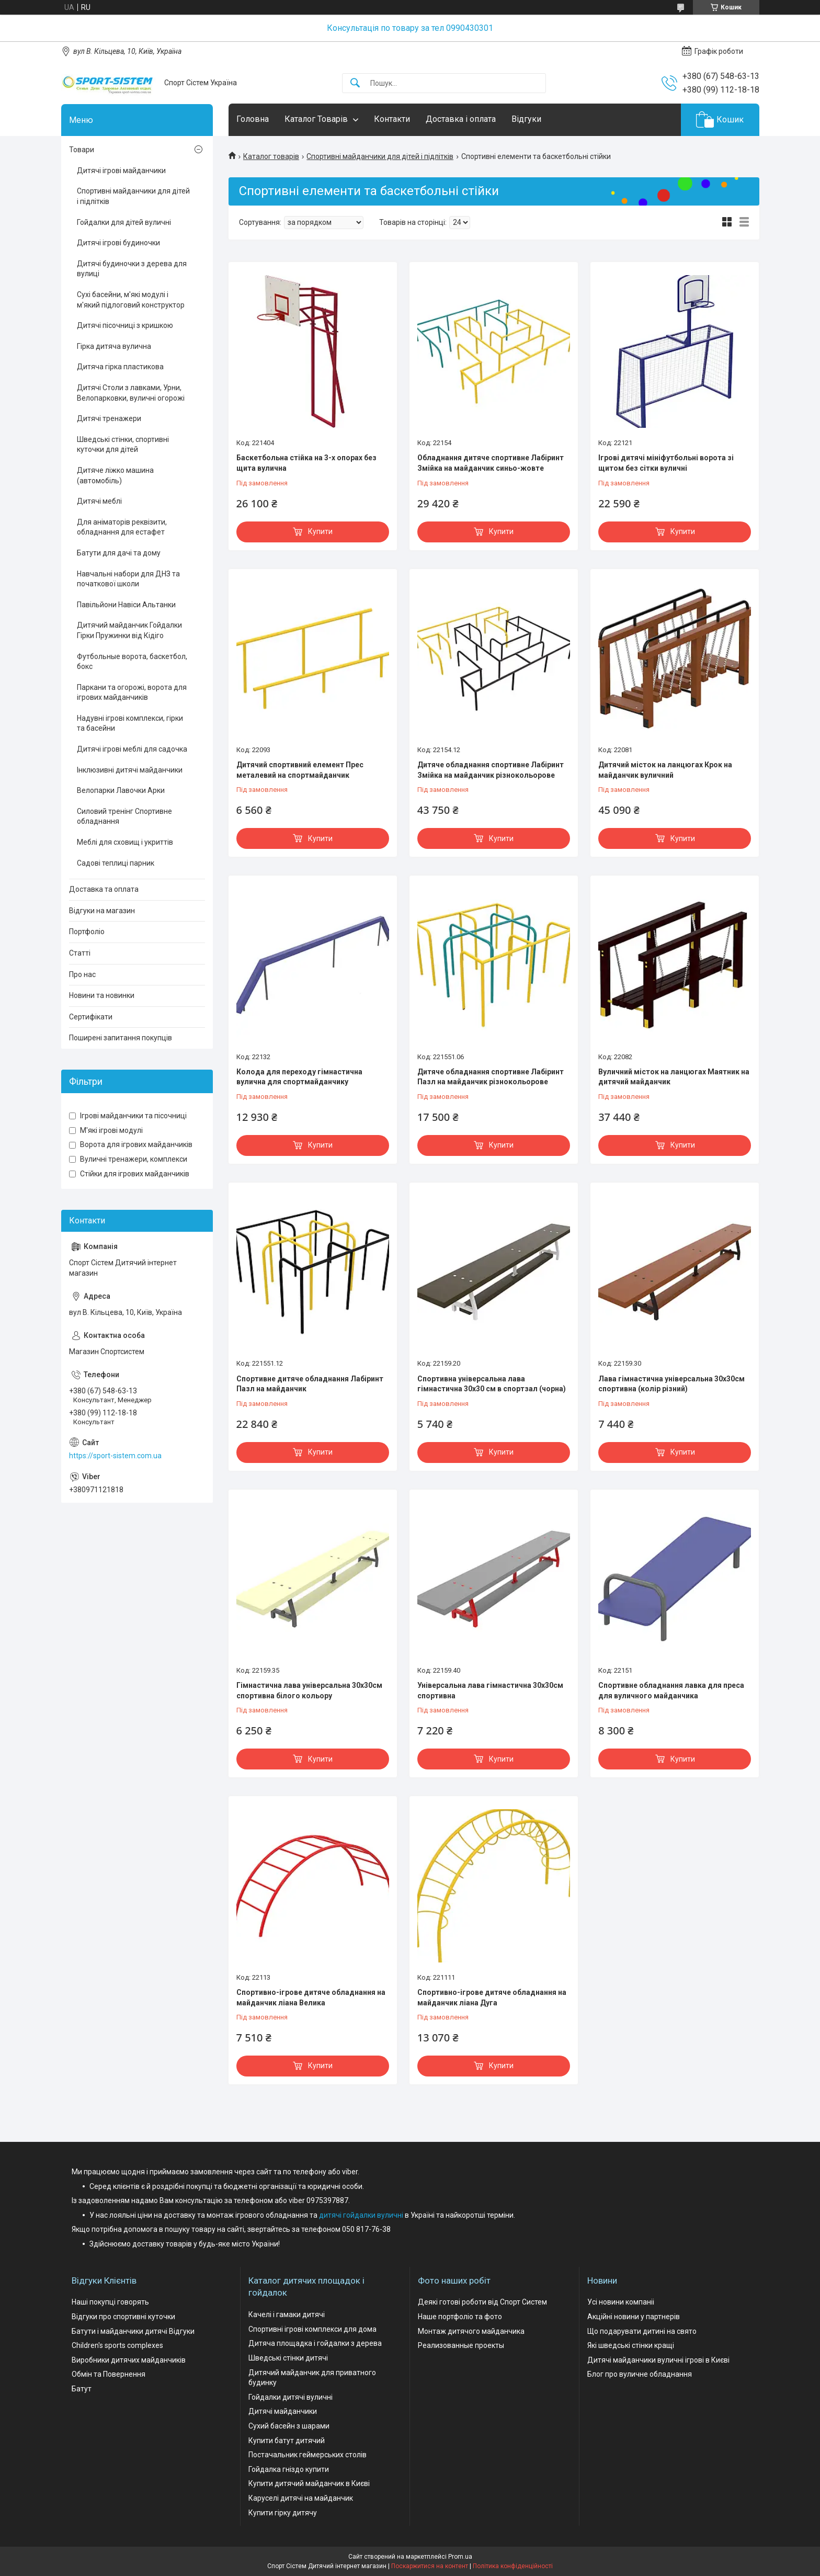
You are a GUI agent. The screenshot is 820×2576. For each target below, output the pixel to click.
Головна (252, 119)
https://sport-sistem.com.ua (115, 1455)
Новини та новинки (101, 995)
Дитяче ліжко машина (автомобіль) (115, 475)
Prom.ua (460, 2556)
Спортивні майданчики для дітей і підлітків (379, 156)
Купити (320, 531)
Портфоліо (87, 931)
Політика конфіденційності (513, 2566)
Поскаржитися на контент (429, 2566)
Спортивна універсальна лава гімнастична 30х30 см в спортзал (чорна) (491, 1384)
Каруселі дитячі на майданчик (300, 2498)
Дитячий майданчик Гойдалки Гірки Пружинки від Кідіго (129, 630)
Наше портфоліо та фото (460, 2316)
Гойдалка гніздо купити (288, 2469)
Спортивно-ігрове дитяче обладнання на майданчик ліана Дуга (491, 1997)
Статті (79, 953)
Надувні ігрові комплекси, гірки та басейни (130, 723)
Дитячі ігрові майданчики (121, 170)
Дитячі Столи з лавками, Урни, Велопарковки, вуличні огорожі (131, 392)
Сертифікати (90, 1017)
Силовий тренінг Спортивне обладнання (124, 816)
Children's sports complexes (117, 2345)
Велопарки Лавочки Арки (121, 790)
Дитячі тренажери (109, 418)
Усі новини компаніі (620, 2302)
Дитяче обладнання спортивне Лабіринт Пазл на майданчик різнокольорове (490, 1077)
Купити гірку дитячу (282, 2513)
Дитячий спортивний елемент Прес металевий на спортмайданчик (299, 770)
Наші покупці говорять (110, 2302)
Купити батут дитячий (286, 2440)
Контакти (392, 119)
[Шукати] (355, 83)
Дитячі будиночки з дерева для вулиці (132, 268)
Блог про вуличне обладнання (639, 2374)
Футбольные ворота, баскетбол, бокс (132, 661)
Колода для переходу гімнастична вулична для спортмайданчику (299, 1077)
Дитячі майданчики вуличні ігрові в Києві (658, 2360)
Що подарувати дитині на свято (642, 2331)
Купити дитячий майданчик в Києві (309, 2483)
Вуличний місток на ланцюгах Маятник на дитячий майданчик (673, 1077)
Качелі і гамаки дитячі (286, 2314)
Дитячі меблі (99, 501)
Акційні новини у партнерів (633, 2316)
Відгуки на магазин (102, 910)
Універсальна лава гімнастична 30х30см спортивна (490, 1690)
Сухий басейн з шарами (288, 2426)
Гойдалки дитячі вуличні (290, 2397)
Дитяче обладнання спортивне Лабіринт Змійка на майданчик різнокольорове (490, 770)
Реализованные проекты (461, 2345)
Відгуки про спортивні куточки (123, 2316)
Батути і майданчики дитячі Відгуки (133, 2331)
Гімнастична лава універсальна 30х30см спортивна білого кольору (309, 1690)
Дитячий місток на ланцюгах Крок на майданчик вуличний (665, 770)
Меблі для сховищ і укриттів (125, 842)
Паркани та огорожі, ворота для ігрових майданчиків (132, 692)
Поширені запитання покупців (120, 1038)
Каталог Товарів (316, 119)
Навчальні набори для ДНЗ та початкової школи (128, 579)
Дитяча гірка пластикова (120, 366)
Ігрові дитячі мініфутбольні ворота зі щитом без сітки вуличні (666, 462)
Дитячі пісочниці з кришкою (125, 325)
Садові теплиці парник (115, 863)
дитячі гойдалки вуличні (361, 2215)
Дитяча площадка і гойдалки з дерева (315, 2343)
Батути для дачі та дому (119, 553)
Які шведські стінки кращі (630, 2345)
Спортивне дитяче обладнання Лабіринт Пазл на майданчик (309, 1384)
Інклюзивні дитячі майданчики (130, 770)
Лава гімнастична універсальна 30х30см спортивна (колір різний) (671, 1384)
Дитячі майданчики (282, 2411)
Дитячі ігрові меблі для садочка (132, 749)
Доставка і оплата (461, 119)
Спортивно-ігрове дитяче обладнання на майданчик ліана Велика (310, 1997)
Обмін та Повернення (108, 2374)
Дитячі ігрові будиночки (118, 243)
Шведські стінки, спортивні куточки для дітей (123, 444)
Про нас (82, 974)
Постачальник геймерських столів (307, 2454)
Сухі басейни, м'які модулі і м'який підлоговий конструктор (131, 299)
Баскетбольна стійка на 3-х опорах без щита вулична (306, 462)
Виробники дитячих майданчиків (129, 2360)
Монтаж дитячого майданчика (471, 2331)
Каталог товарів (271, 156)
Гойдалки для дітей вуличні (124, 222)
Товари (81, 149)
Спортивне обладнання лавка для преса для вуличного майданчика (671, 1690)
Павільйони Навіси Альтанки (126, 604)
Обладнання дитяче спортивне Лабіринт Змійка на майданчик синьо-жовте (490, 462)
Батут (82, 2389)
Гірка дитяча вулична (114, 346)
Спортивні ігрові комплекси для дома (312, 2329)
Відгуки (526, 119)
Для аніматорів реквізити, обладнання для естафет (122, 527)
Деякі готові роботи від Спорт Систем (482, 2302)
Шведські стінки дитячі (288, 2358)
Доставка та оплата (104, 889)
